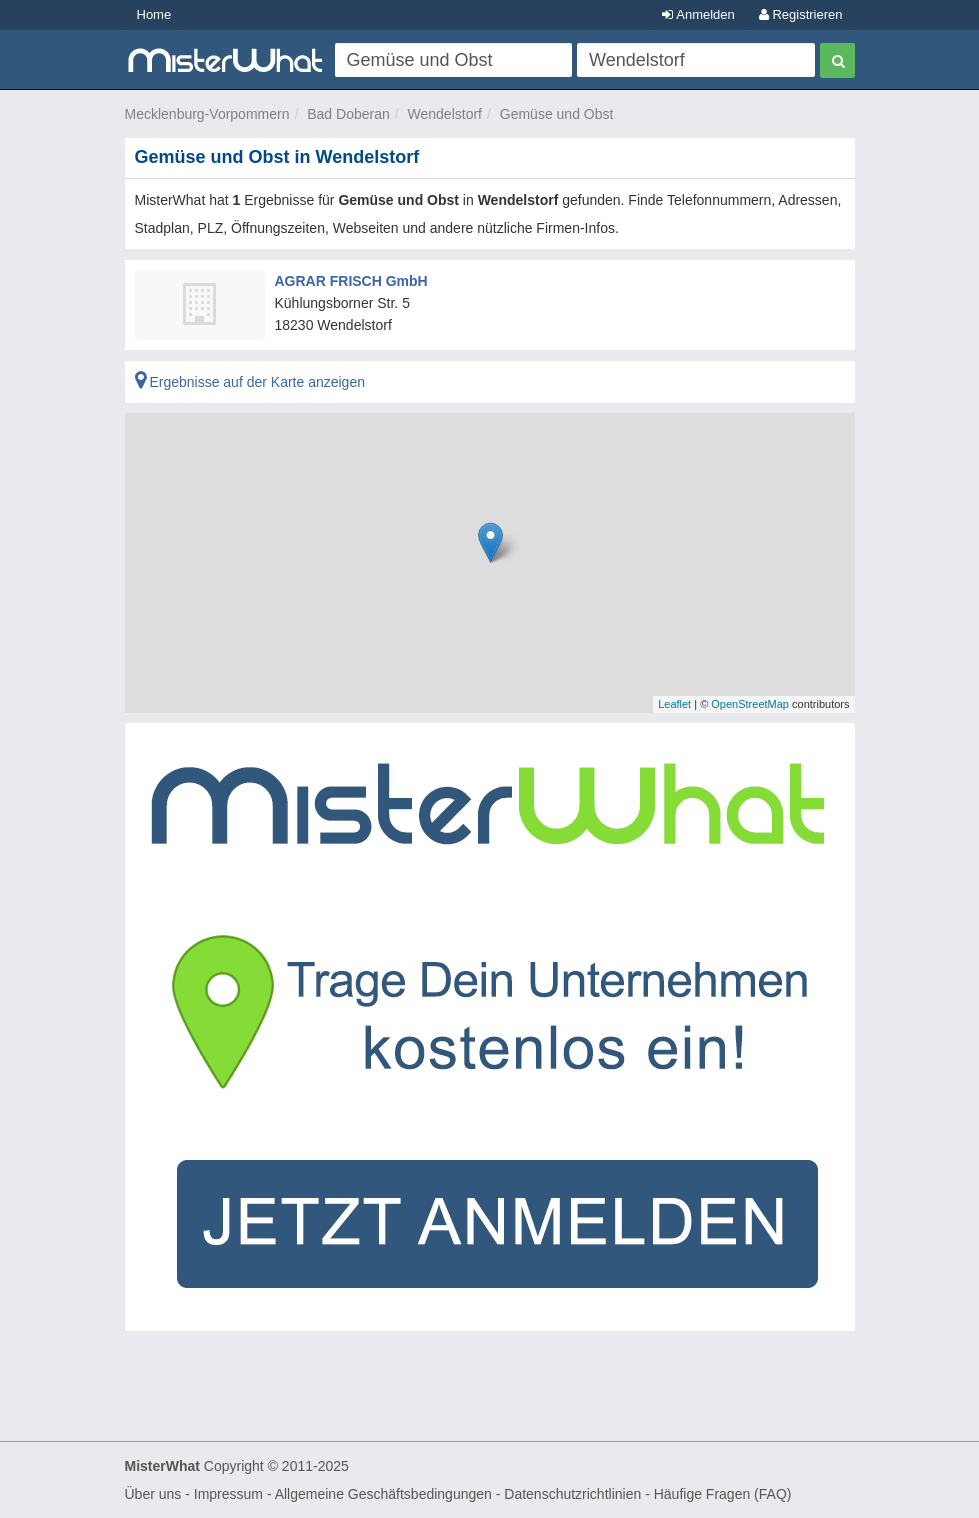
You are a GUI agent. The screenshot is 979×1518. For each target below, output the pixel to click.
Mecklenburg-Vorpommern (207, 114)
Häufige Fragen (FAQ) (723, 1494)
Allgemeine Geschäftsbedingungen (383, 1494)
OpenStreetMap (750, 704)
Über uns (153, 1494)
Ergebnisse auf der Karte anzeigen (250, 382)
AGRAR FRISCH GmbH (351, 281)
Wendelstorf (445, 114)
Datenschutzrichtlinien (572, 1494)
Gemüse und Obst (557, 114)
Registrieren (801, 14)
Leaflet (674, 704)
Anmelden (698, 14)
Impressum (228, 1494)
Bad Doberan (348, 114)
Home (154, 14)
